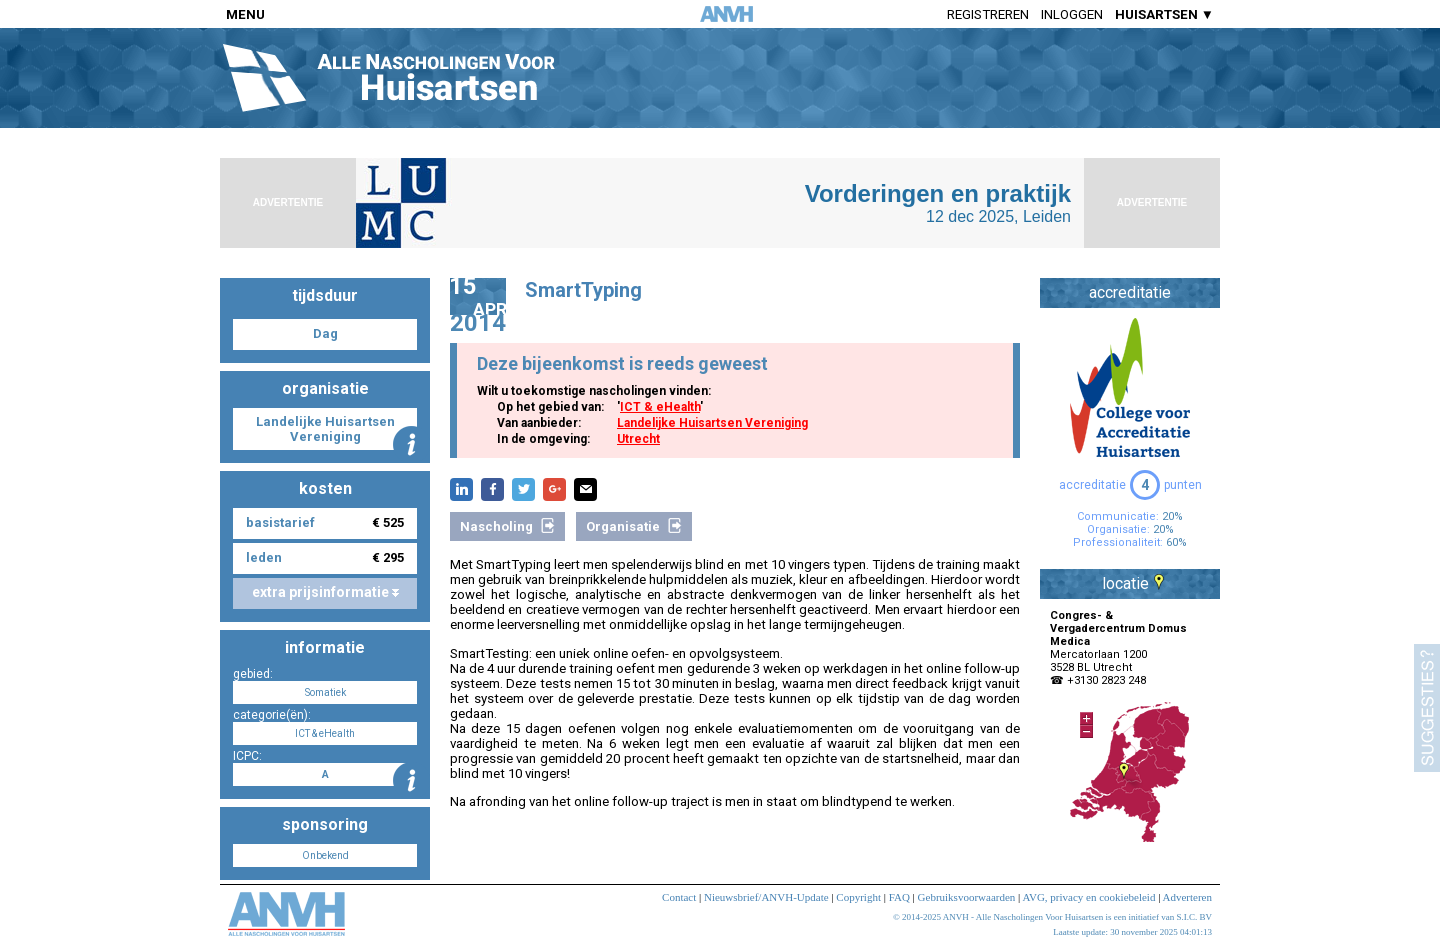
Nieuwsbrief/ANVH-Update (766, 897)
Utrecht (638, 439)
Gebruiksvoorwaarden (967, 897)
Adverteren (1187, 897)
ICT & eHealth (660, 407)
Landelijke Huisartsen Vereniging (712, 423)
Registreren (988, 14)
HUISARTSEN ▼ (1164, 14)
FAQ (899, 897)
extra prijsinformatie (325, 592)
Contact (679, 897)
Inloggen (1072, 14)
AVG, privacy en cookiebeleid (1088, 897)
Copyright (858, 897)
